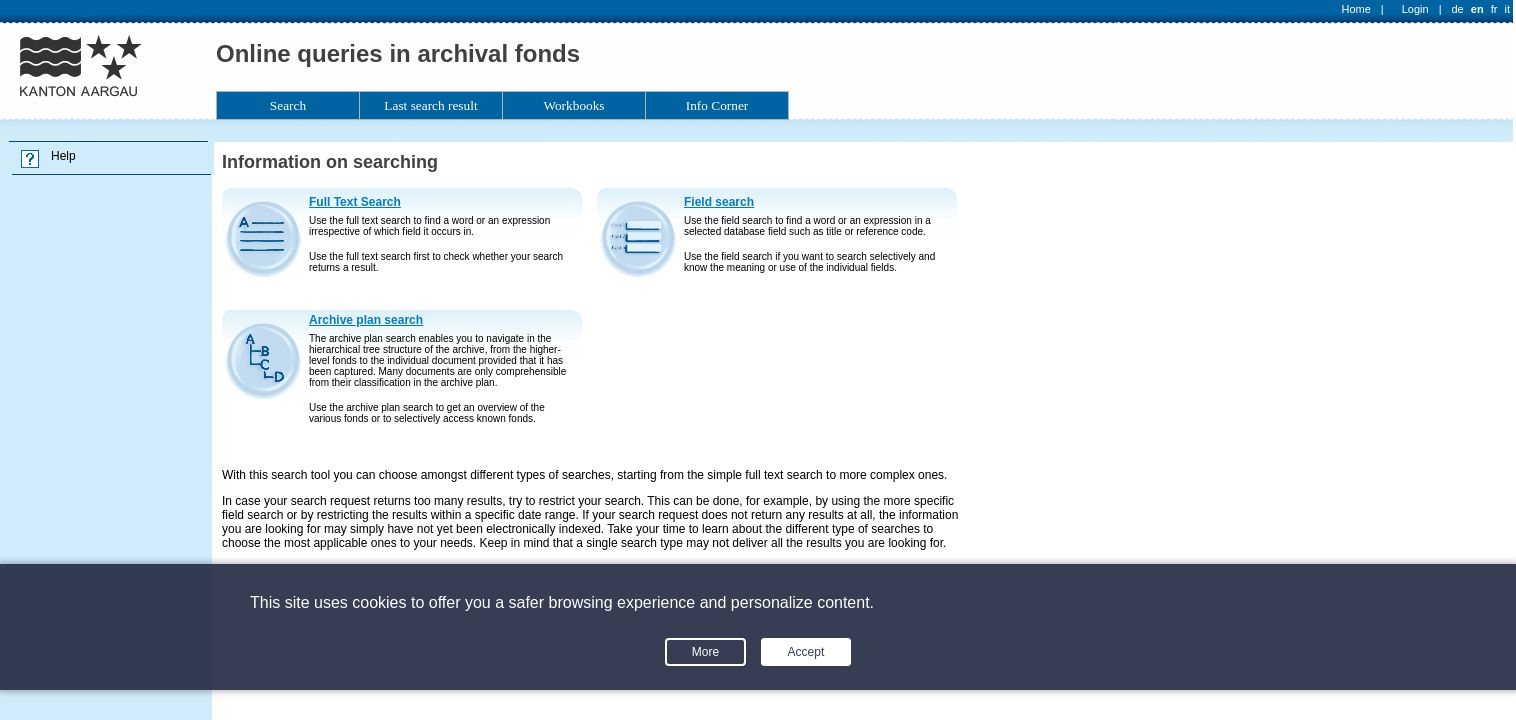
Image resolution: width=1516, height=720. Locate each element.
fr (1494, 9)
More (705, 652)
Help (63, 156)
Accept (806, 652)
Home (1356, 9)
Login (1415, 9)
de (1457, 9)
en (1477, 9)
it (1508, 9)
